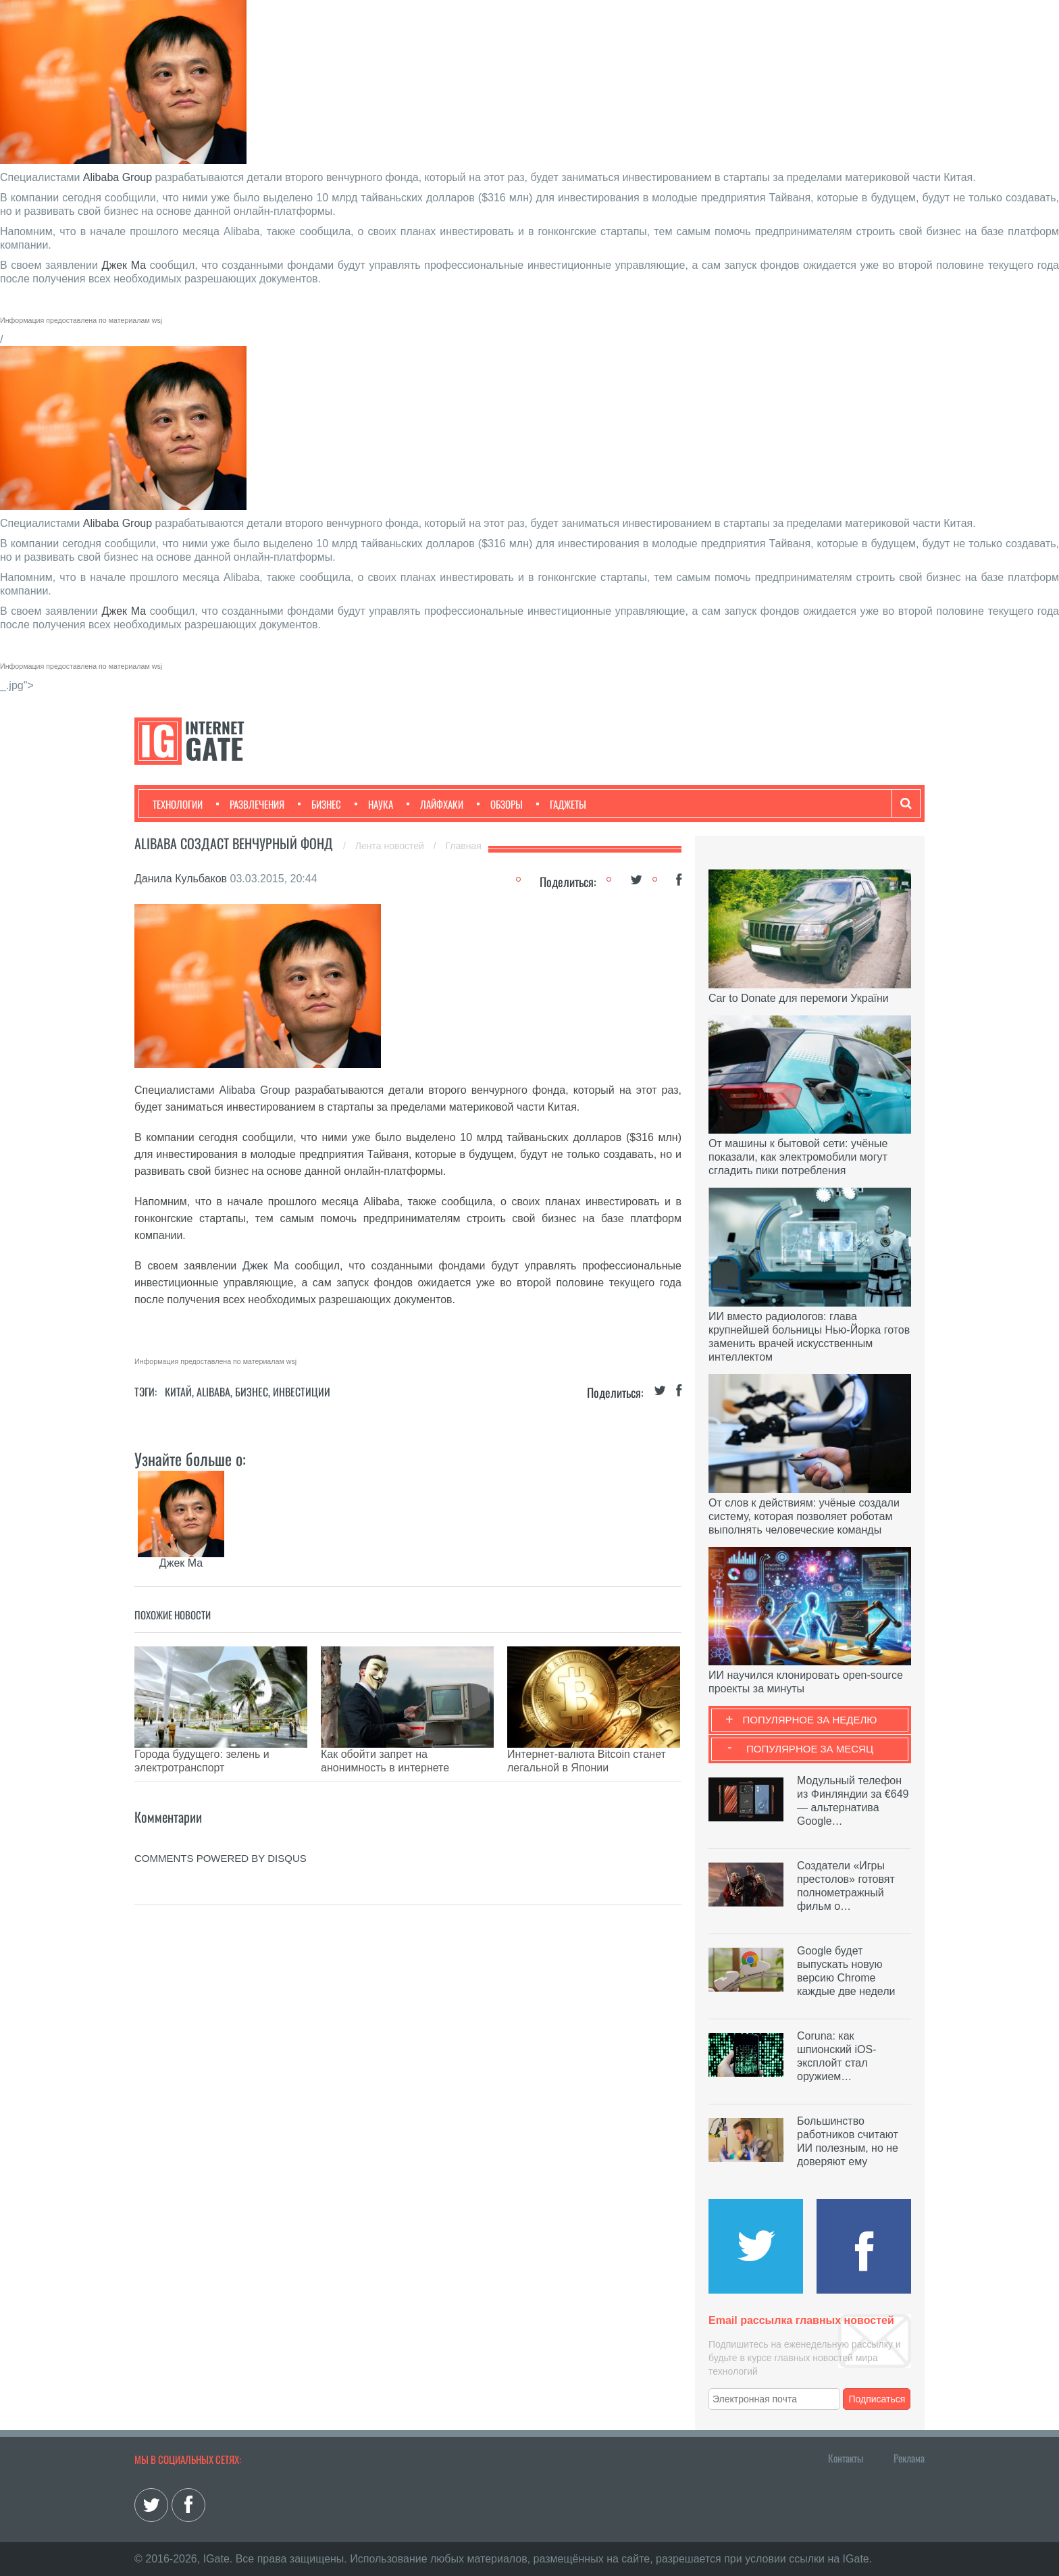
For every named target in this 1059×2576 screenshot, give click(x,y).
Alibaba (213, 1392)
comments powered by (220, 1838)
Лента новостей (391, 845)
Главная (464, 845)
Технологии (178, 804)
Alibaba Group (117, 177)
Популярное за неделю (810, 1719)
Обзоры (500, 804)
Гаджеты (561, 804)
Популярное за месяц (809, 1748)
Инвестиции (301, 1392)
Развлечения (250, 804)
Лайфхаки (435, 804)
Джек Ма (124, 265)
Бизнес (319, 804)
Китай (178, 1392)
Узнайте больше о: (190, 1458)
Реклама (909, 2457)
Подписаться (877, 2399)
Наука (374, 804)
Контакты (845, 2457)
